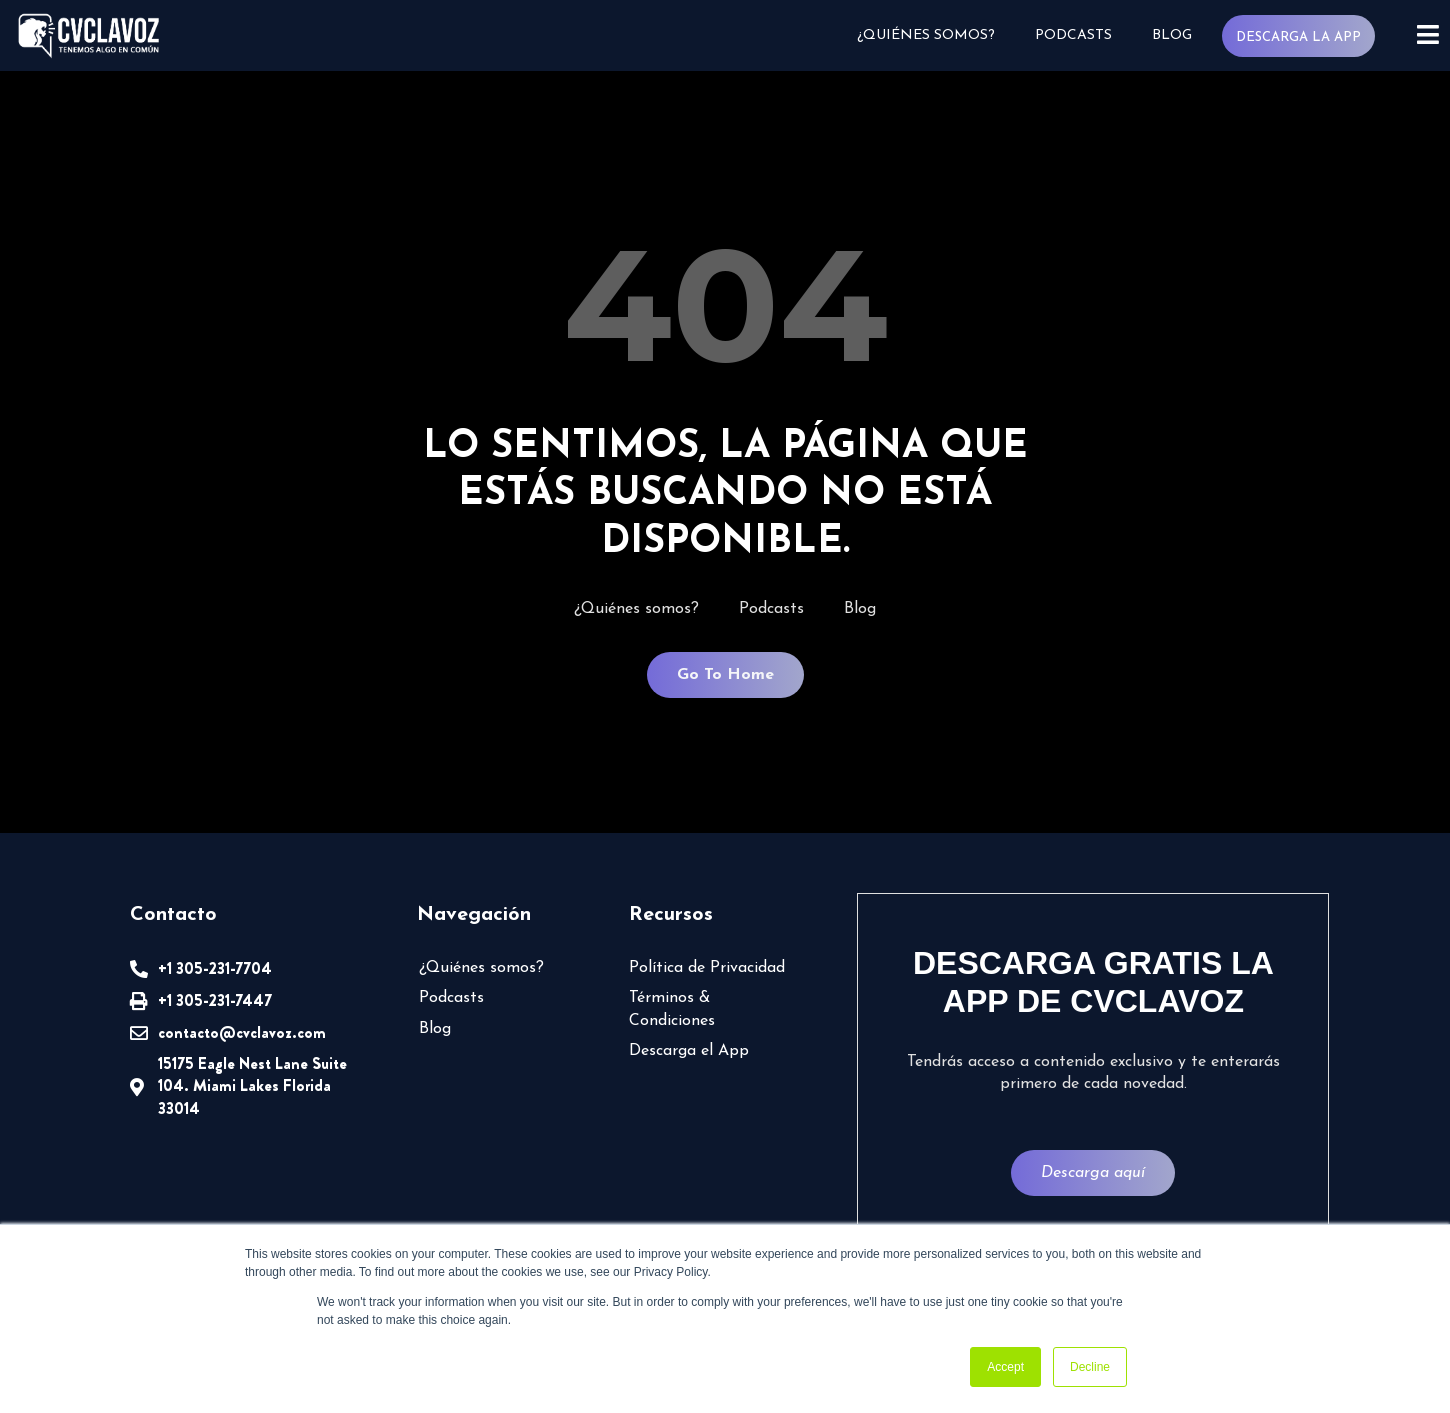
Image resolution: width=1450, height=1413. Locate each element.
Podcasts (1073, 35)
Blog (1172, 35)
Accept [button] (1005, 1367)
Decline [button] (1090, 1367)
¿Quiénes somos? (926, 35)
